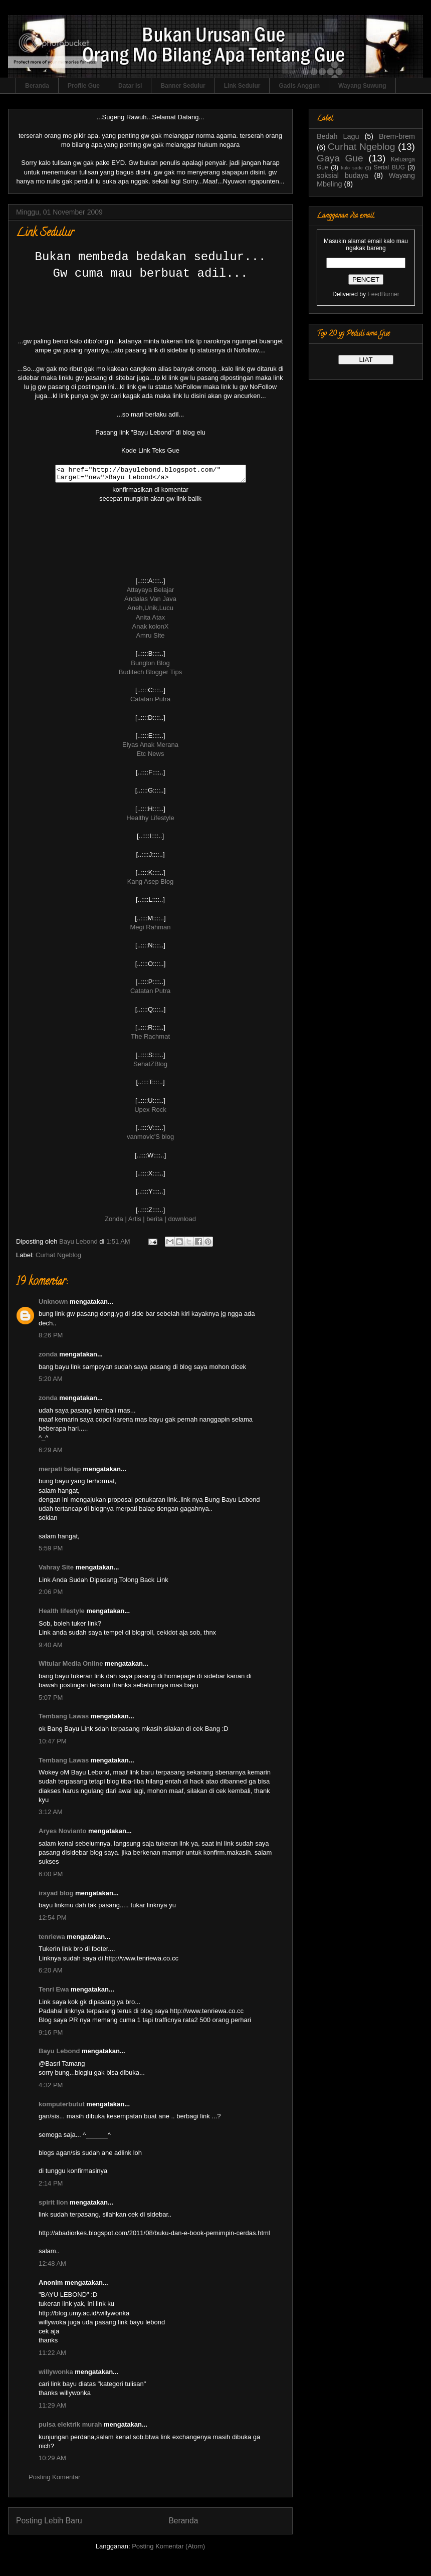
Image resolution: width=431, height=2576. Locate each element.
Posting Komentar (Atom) (168, 2549)
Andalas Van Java (150, 602)
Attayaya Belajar (150, 593)
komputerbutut (62, 2107)
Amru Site (150, 638)
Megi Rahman (150, 930)
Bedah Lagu (338, 136)
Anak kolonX (150, 629)
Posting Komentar (54, 2480)
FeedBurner (383, 294)
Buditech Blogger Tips (150, 675)
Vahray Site (56, 1570)
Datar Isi (130, 85)
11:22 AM (52, 2355)
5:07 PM (51, 1700)
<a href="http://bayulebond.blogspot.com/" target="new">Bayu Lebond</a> (150, 475)
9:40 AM (51, 1648)
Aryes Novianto (62, 1834)
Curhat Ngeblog (58, 1258)
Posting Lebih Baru (49, 2523)
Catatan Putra (150, 702)
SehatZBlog (150, 1067)
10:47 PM (53, 1744)
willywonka (56, 2375)
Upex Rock (150, 1112)
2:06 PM (51, 1595)
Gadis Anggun (299, 85)
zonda (48, 1357)
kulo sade (352, 167)
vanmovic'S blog (150, 1139)
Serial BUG (388, 167)
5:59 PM (51, 1551)
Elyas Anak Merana (150, 747)
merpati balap (60, 1472)
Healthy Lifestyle (150, 821)
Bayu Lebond (59, 2054)
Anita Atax (150, 620)
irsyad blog (56, 1896)
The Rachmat (150, 1039)
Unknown (53, 1304)
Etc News (150, 756)
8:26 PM (51, 1338)
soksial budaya (342, 175)
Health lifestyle (62, 1614)
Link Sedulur (242, 85)
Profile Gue (84, 85)
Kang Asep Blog (150, 884)
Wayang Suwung (362, 85)
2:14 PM (51, 2186)
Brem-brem (397, 136)
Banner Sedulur (182, 85)
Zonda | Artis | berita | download (150, 1222)
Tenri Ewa (54, 1992)
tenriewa (52, 1939)
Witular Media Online (71, 1666)
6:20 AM (51, 1973)
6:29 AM (51, 1453)
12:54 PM (53, 1920)
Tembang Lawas (64, 1719)
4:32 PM (51, 2088)
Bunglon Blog (150, 666)
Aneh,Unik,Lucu (150, 611)
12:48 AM (52, 2266)
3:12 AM (51, 1815)
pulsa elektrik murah (70, 2427)
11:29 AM (52, 2408)
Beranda (37, 85)
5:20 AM (51, 1381)
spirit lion (53, 2205)
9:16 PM (51, 2035)
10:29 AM (52, 2461)
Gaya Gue (340, 158)
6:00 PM (51, 1877)
